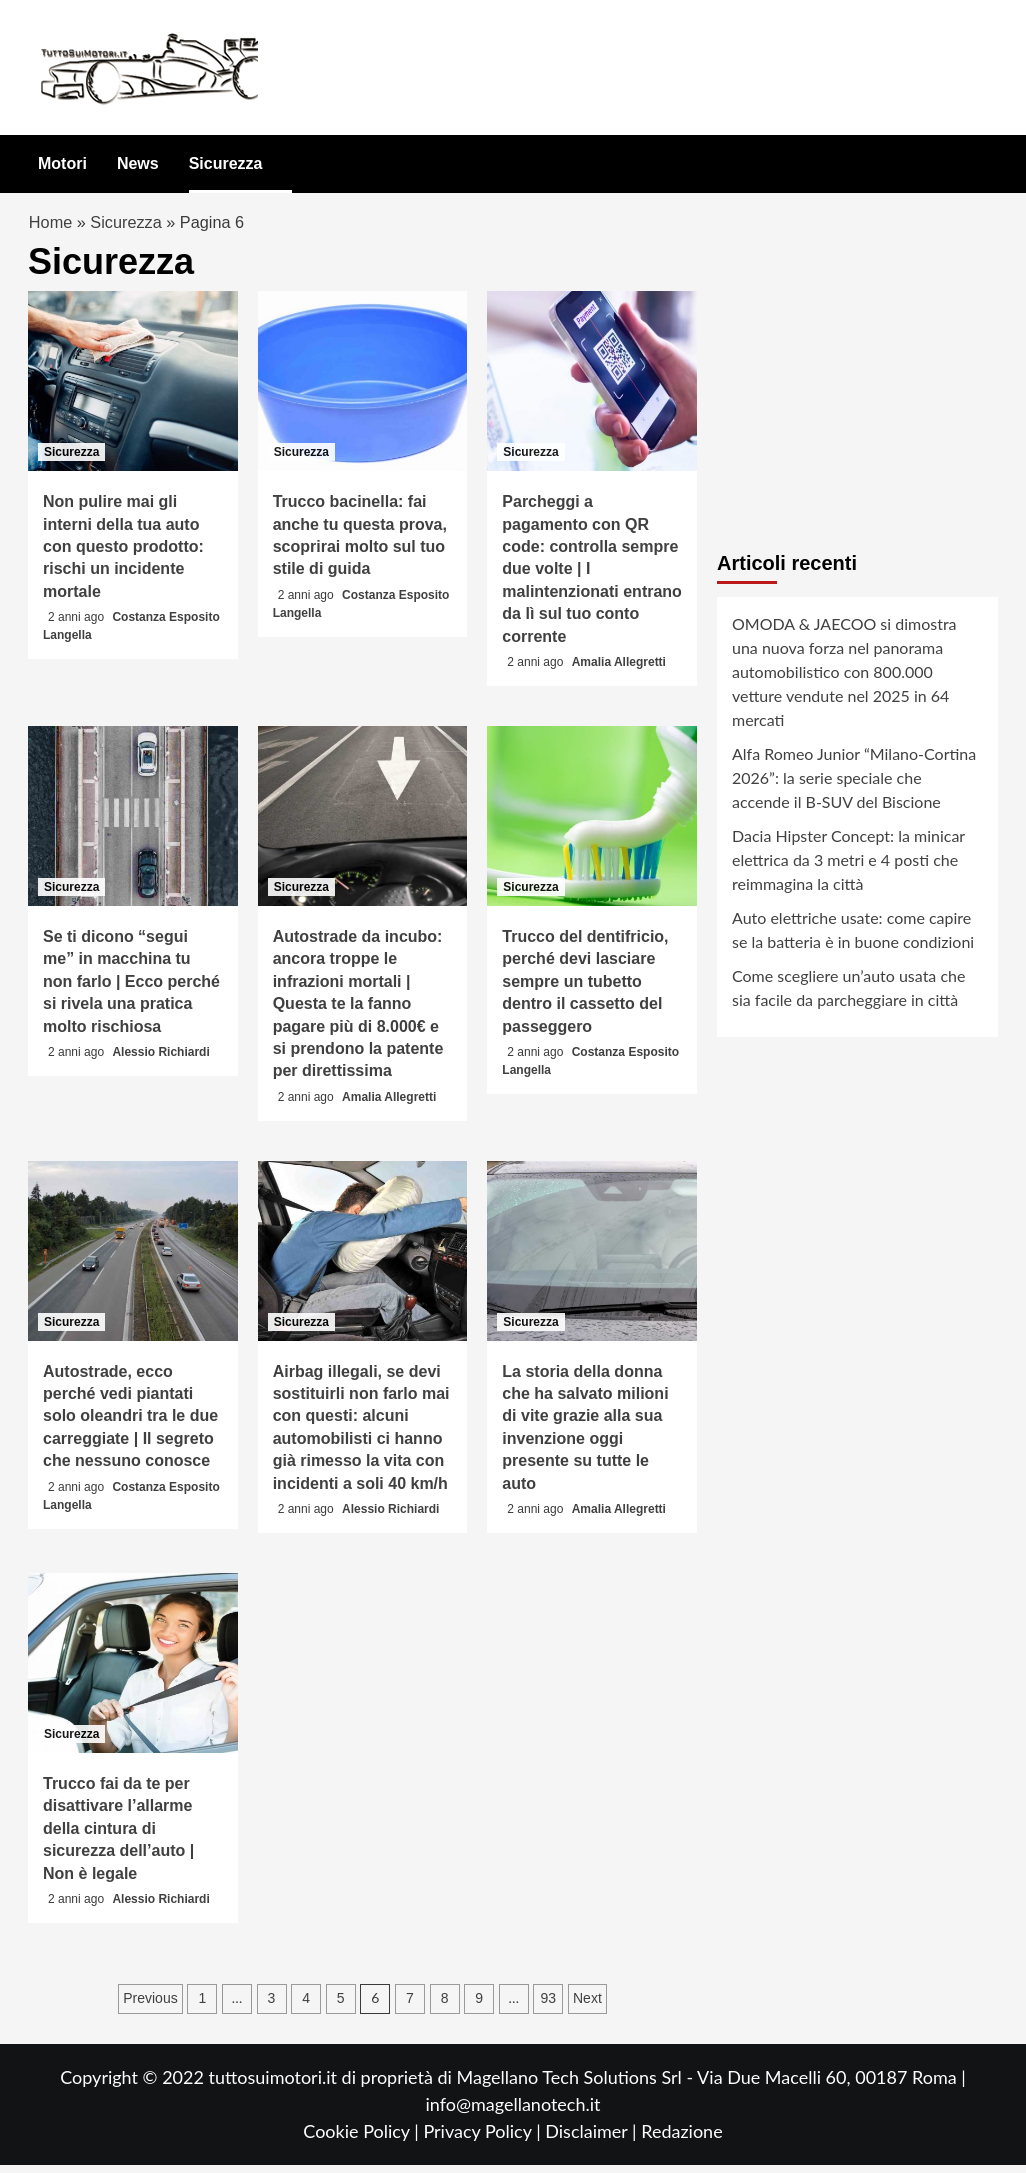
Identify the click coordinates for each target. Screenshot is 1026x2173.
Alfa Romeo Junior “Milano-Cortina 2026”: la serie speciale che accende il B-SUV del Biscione (854, 785)
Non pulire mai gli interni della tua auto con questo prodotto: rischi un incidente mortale (123, 555)
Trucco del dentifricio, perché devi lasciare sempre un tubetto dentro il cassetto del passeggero (585, 989)
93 (549, 2006)
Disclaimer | (593, 2139)
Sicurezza (226, 163)
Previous (150, 2006)
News (138, 163)
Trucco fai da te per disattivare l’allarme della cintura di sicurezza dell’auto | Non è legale (118, 1836)
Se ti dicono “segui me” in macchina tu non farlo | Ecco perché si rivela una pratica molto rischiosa (131, 989)
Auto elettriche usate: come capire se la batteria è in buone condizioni (853, 937)
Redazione (681, 2139)
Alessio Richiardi (160, 1060)
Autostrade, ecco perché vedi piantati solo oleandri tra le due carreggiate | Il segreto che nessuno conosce (130, 1424)
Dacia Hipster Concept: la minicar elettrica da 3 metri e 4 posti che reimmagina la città (848, 867)
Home (52, 226)
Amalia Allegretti (619, 670)
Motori (62, 163)
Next (587, 2006)
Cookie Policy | (363, 2139)
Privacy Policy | (484, 2139)
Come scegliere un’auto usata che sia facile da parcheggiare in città (848, 995)
